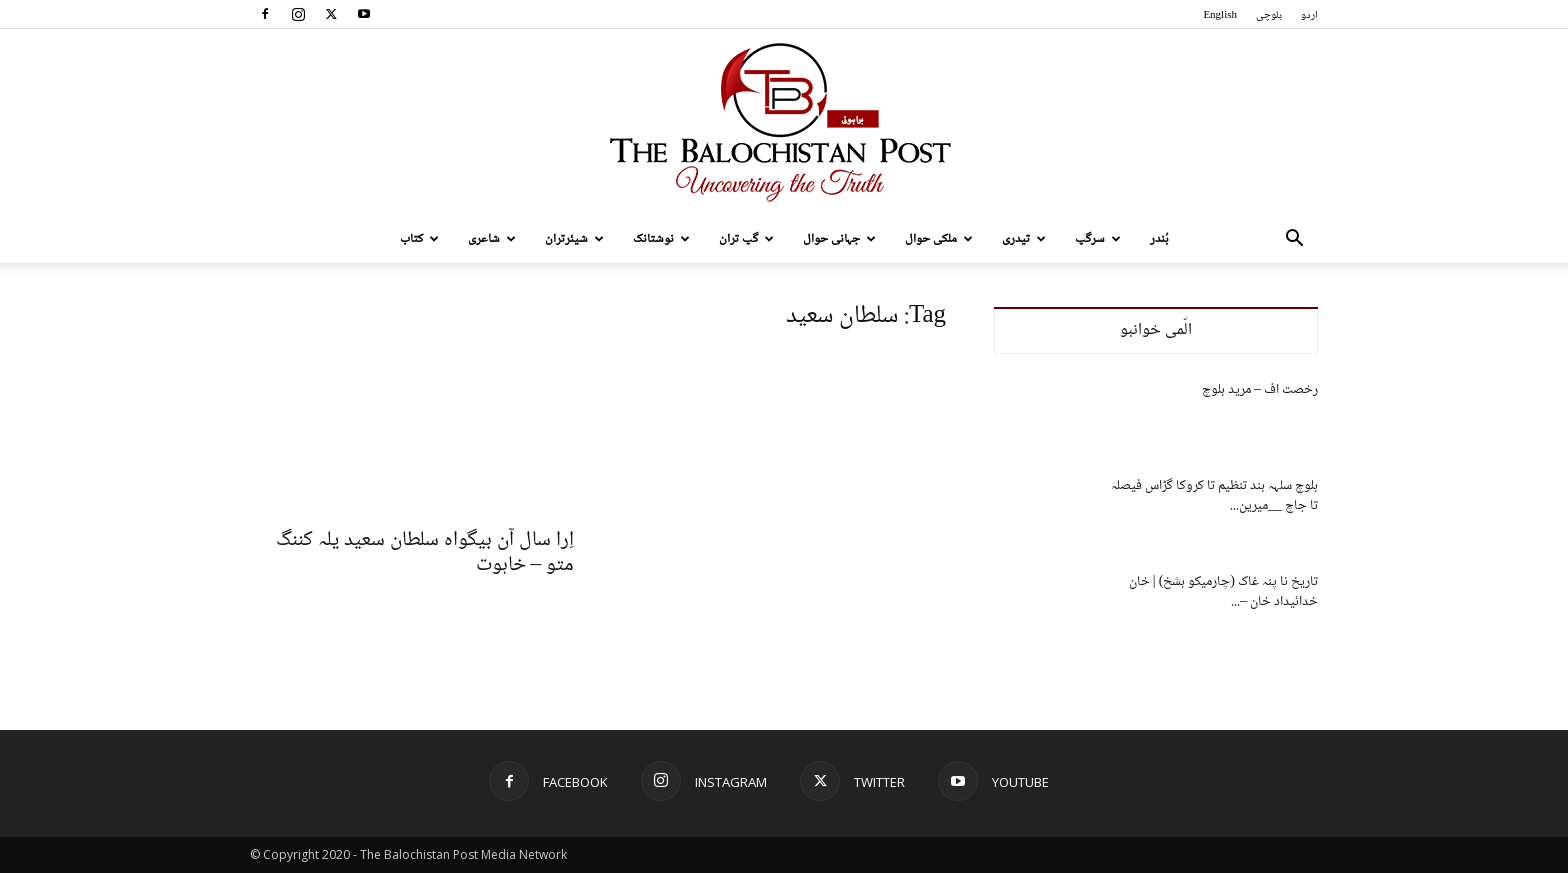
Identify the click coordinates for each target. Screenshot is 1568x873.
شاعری (492, 239)
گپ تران (746, 239)
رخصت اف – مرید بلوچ (1260, 390)
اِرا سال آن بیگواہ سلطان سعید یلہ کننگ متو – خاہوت (425, 553)
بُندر (1159, 239)
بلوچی (1269, 15)
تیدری (1024, 239)
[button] (1294, 240)
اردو (1309, 15)
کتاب (419, 239)
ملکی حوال (939, 239)
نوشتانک (661, 239)
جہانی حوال (839, 239)
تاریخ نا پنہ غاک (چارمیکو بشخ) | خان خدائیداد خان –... (1223, 592)
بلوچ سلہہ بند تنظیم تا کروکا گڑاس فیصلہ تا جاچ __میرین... (1214, 496)
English (1220, 15)
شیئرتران (574, 239)
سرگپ (1098, 239)
